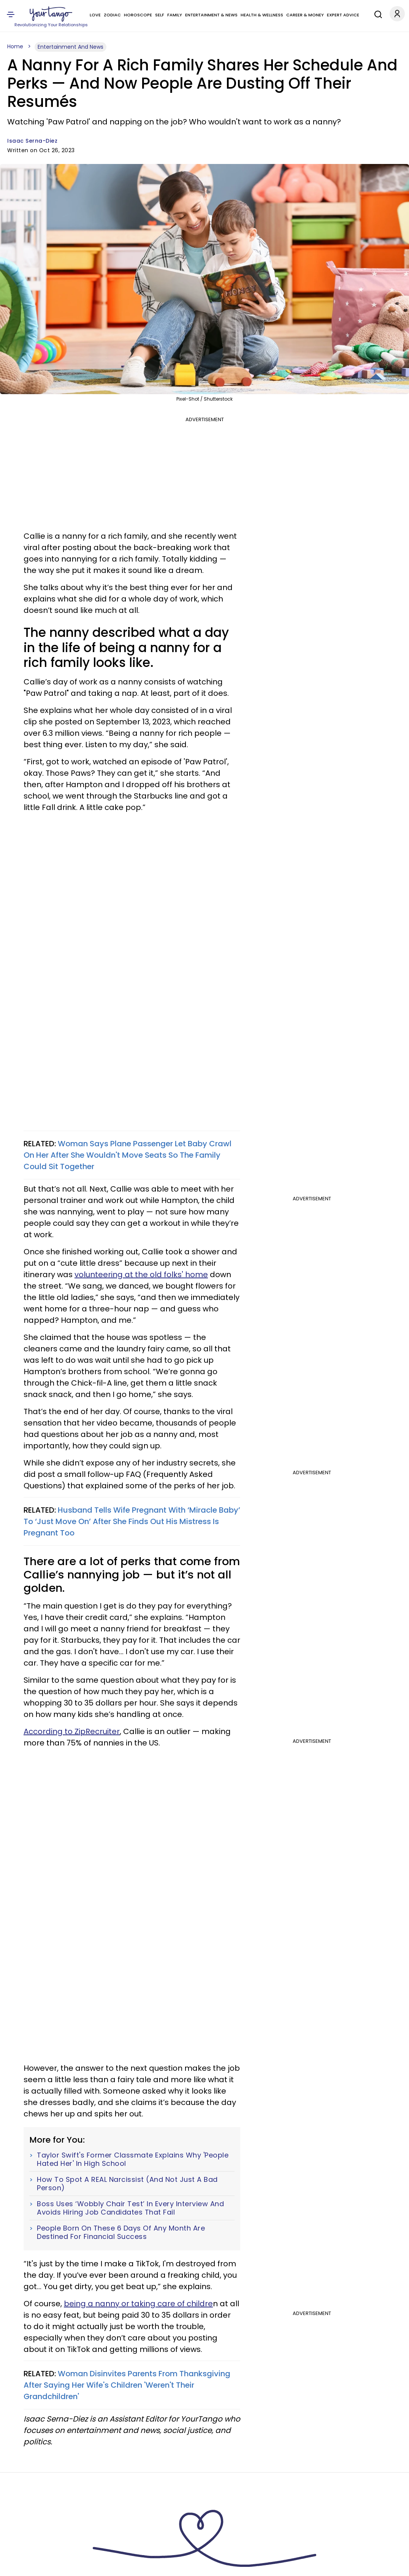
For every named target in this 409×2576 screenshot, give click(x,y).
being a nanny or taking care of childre (138, 2303)
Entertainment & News (211, 15)
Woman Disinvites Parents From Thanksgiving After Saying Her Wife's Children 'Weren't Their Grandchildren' (127, 2385)
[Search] (376, 13)
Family (174, 15)
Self (159, 15)
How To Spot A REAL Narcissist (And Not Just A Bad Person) (127, 2183)
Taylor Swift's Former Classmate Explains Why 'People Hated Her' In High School (132, 2159)
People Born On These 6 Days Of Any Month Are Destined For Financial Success (121, 2232)
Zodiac (112, 15)
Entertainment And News (70, 47)
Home (15, 46)
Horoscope (138, 15)
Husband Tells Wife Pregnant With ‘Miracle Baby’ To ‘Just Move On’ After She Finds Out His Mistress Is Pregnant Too (132, 1521)
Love (95, 15)
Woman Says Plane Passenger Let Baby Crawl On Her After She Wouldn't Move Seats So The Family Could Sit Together (127, 1155)
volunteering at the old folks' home (141, 1274)
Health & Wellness (262, 15)
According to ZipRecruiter (72, 1731)
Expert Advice (343, 15)
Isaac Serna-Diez (32, 141)
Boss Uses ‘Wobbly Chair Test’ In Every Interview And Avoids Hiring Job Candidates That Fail (130, 2208)
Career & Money (305, 15)
